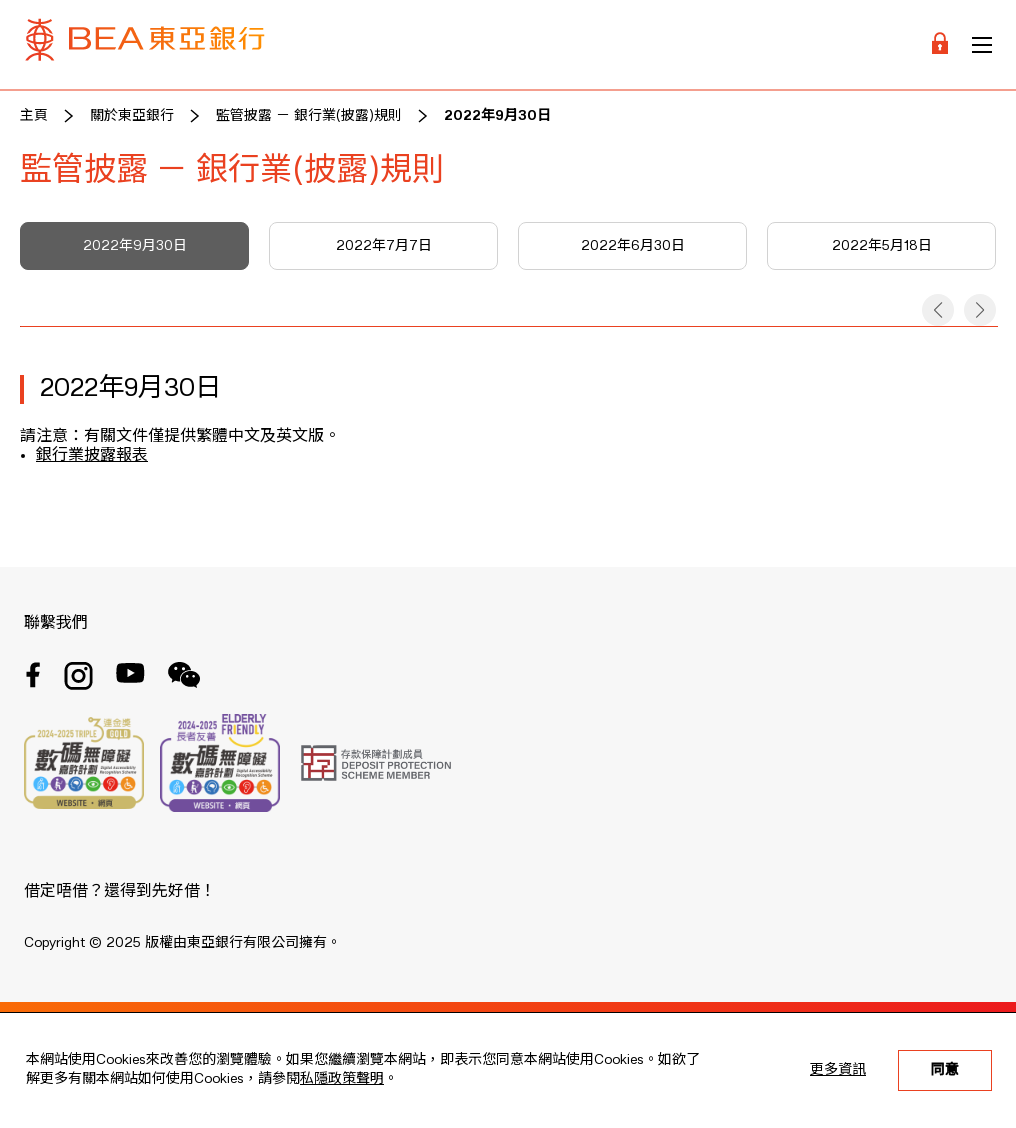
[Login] (940, 44)
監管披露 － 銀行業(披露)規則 (309, 116)
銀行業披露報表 (92, 456)
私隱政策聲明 (342, 1079)
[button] (938, 310)
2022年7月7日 (384, 246)
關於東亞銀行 (132, 116)
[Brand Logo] (145, 44)
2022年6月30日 (633, 246)
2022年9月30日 (497, 116)
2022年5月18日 (882, 246)
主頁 (34, 116)
